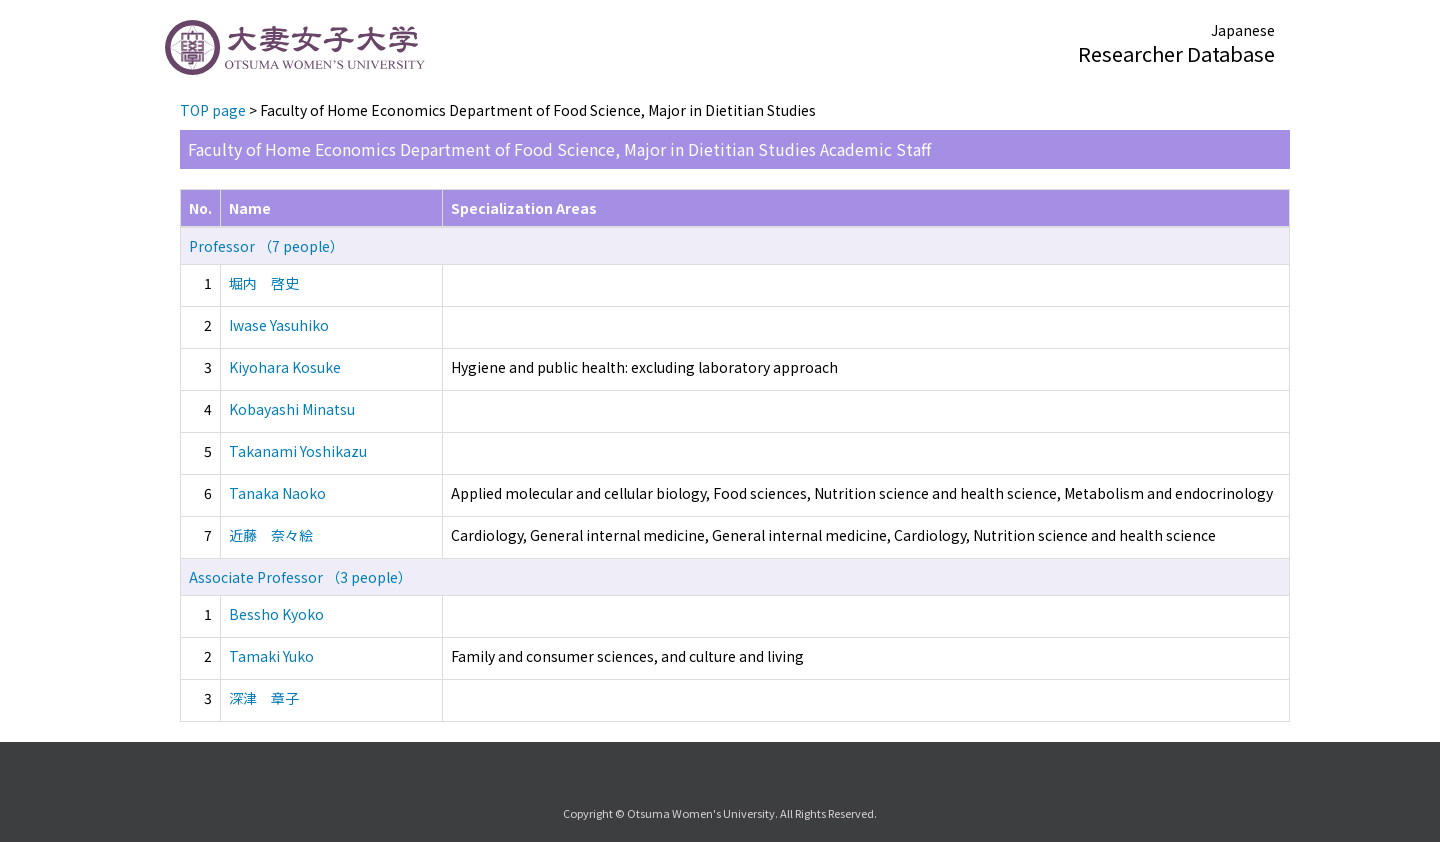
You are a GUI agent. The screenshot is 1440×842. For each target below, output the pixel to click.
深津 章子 (264, 698)
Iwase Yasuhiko (279, 325)
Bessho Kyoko (276, 614)
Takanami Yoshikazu (298, 451)
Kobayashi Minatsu (292, 409)
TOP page (213, 110)
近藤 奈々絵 (271, 535)
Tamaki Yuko (271, 656)
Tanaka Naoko (277, 493)
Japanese (1243, 30)
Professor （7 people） (266, 246)
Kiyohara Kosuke (285, 367)
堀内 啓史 (264, 283)
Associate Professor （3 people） (300, 577)
